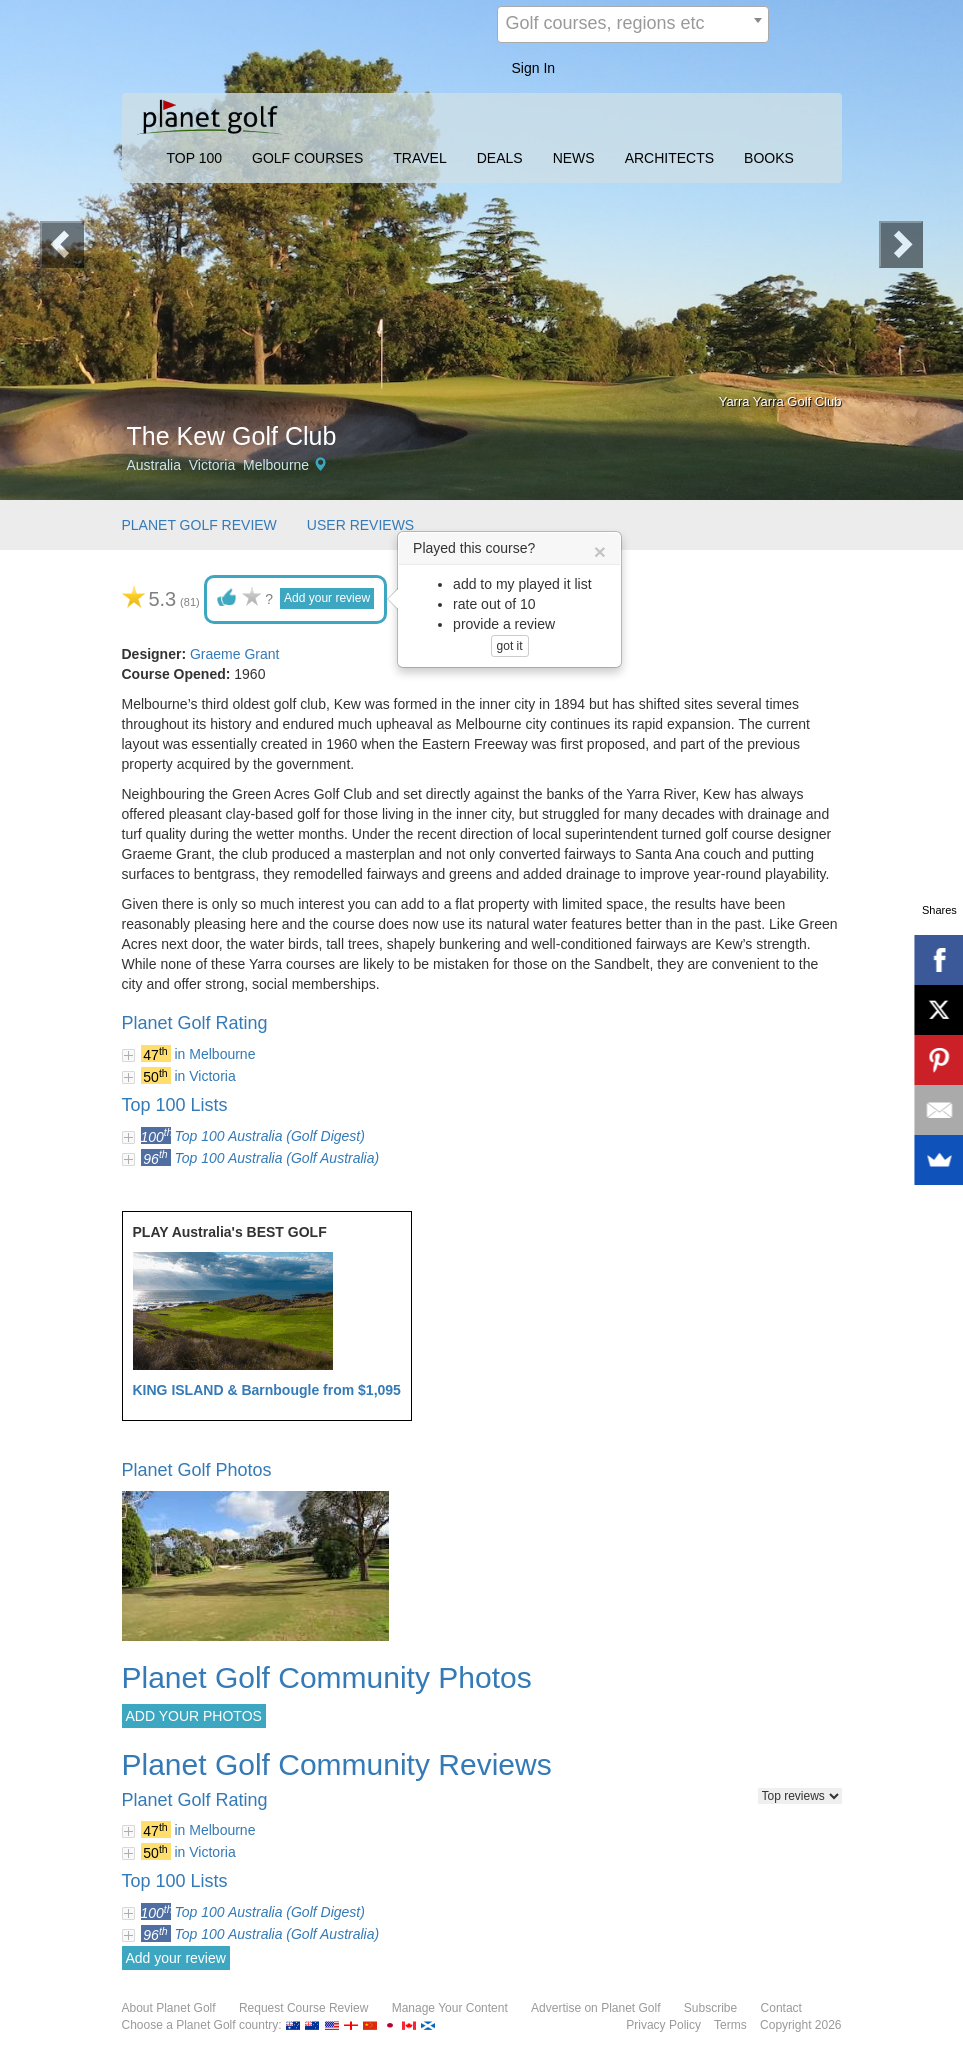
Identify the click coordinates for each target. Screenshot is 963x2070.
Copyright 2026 (800, 2025)
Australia (154, 465)
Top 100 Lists (175, 1105)
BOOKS (769, 158)
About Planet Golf (169, 2008)
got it (510, 646)
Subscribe (710, 2008)
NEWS (574, 158)
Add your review (327, 598)
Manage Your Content (450, 2008)
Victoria (212, 465)
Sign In (534, 68)
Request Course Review (303, 2008)
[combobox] (633, 24)
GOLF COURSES (307, 158)
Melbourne (276, 465)
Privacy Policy (663, 2025)
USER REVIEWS (360, 525)
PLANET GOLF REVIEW (199, 525)
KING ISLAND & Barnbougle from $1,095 (267, 1390)
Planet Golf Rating (195, 1023)
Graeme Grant (234, 654)
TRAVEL (419, 158)
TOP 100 (195, 158)
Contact (781, 2008)
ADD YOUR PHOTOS (194, 1716)
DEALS (500, 158)
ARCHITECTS (669, 158)
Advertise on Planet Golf (595, 2008)
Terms (730, 2025)
